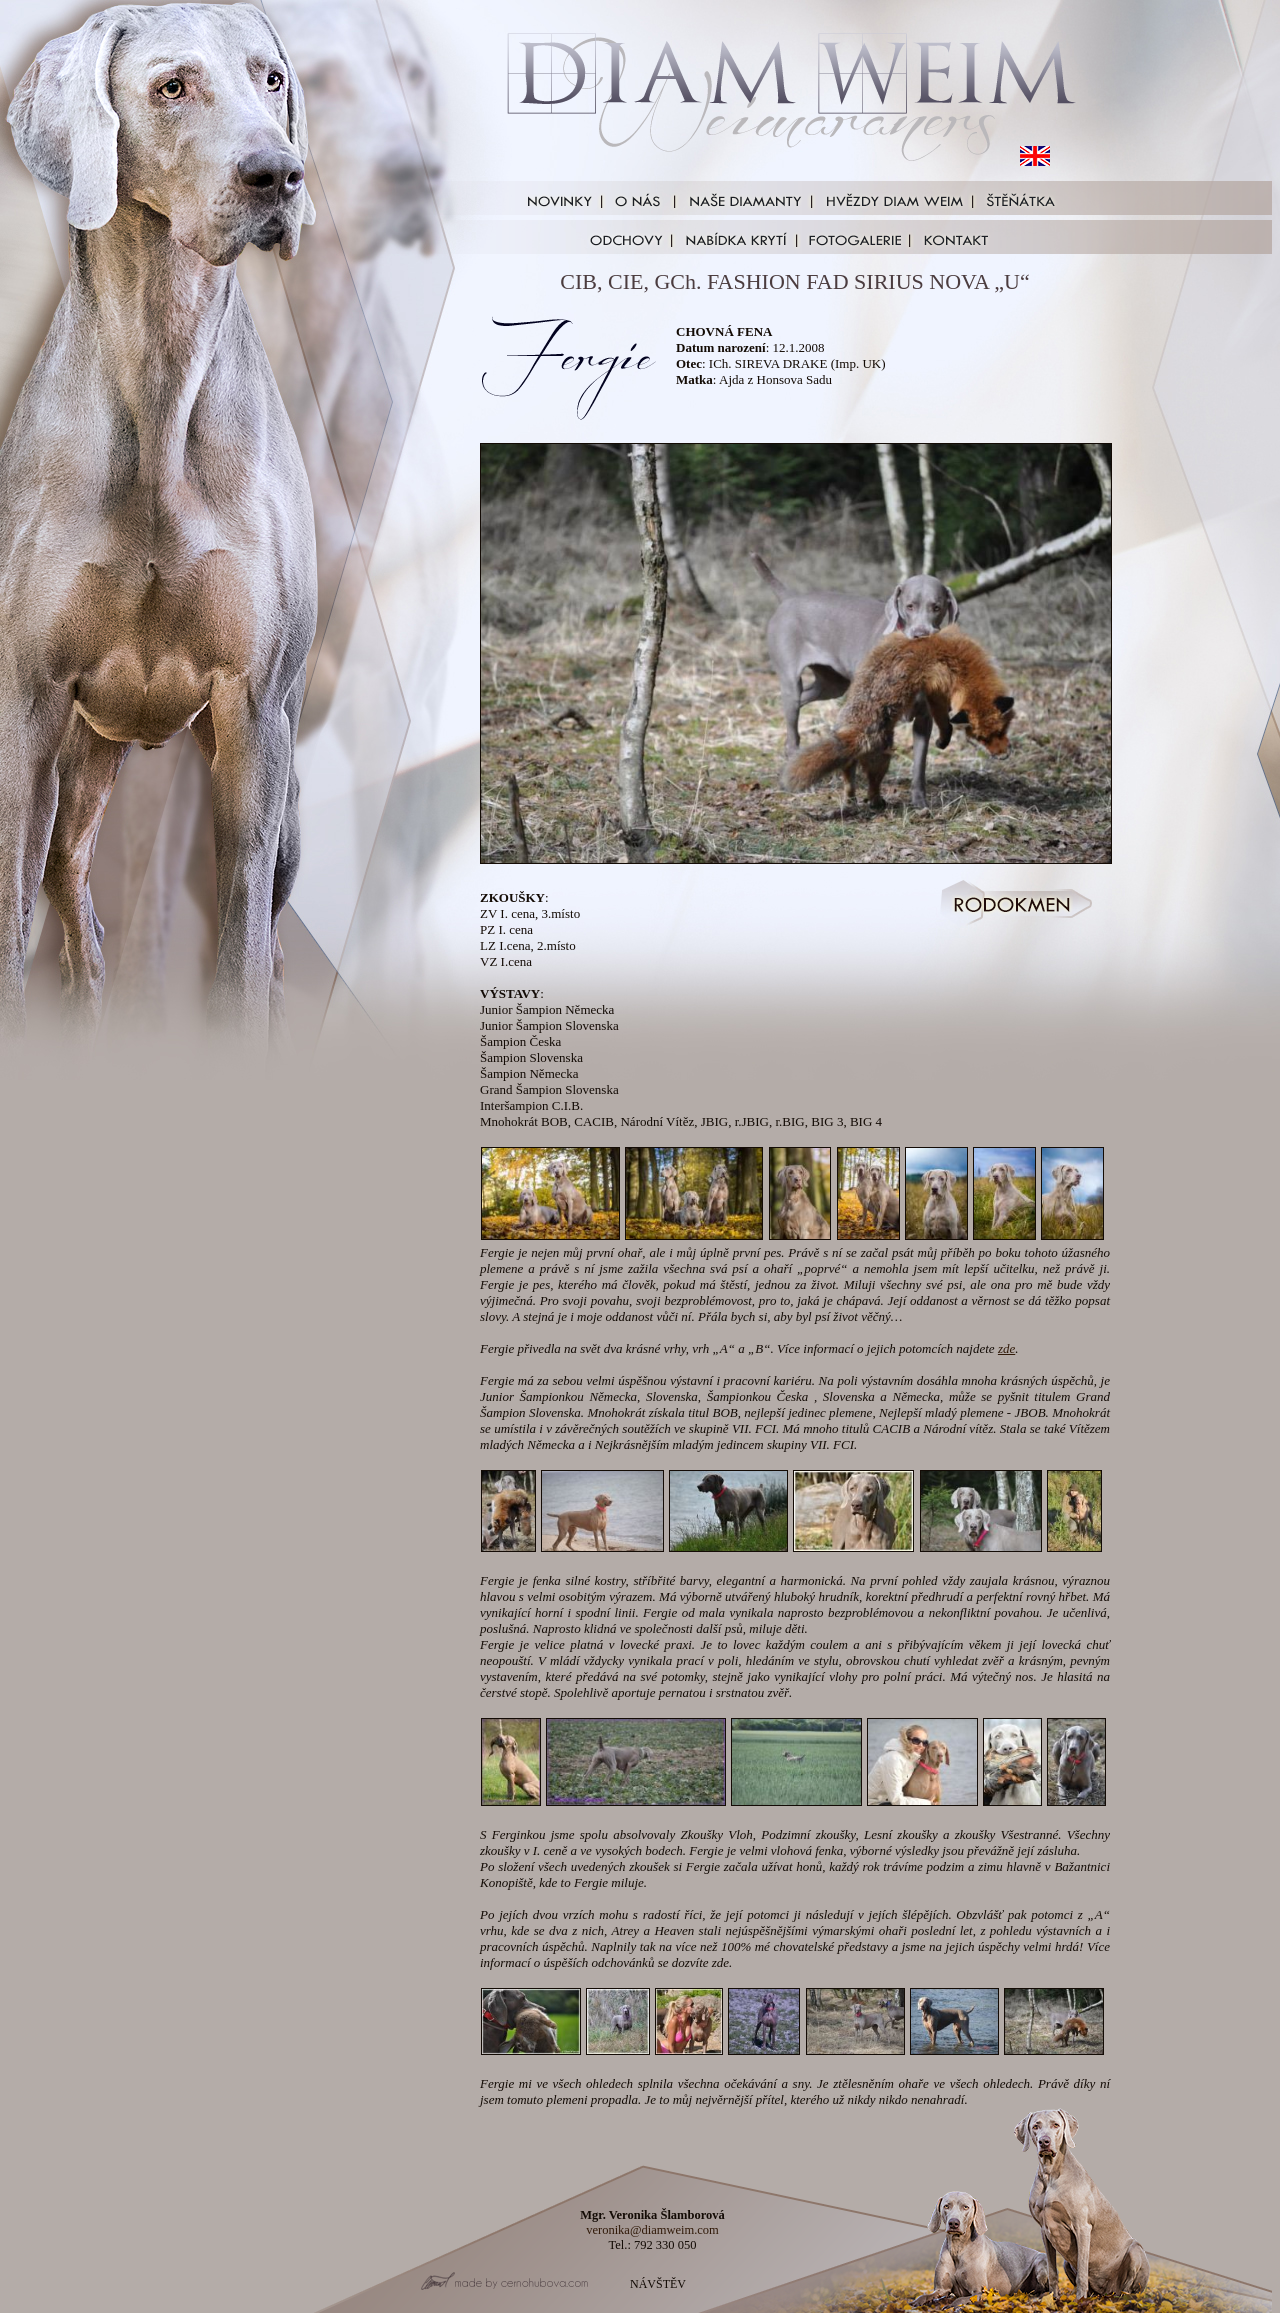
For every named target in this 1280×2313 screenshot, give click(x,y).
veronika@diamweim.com (652, 2230)
